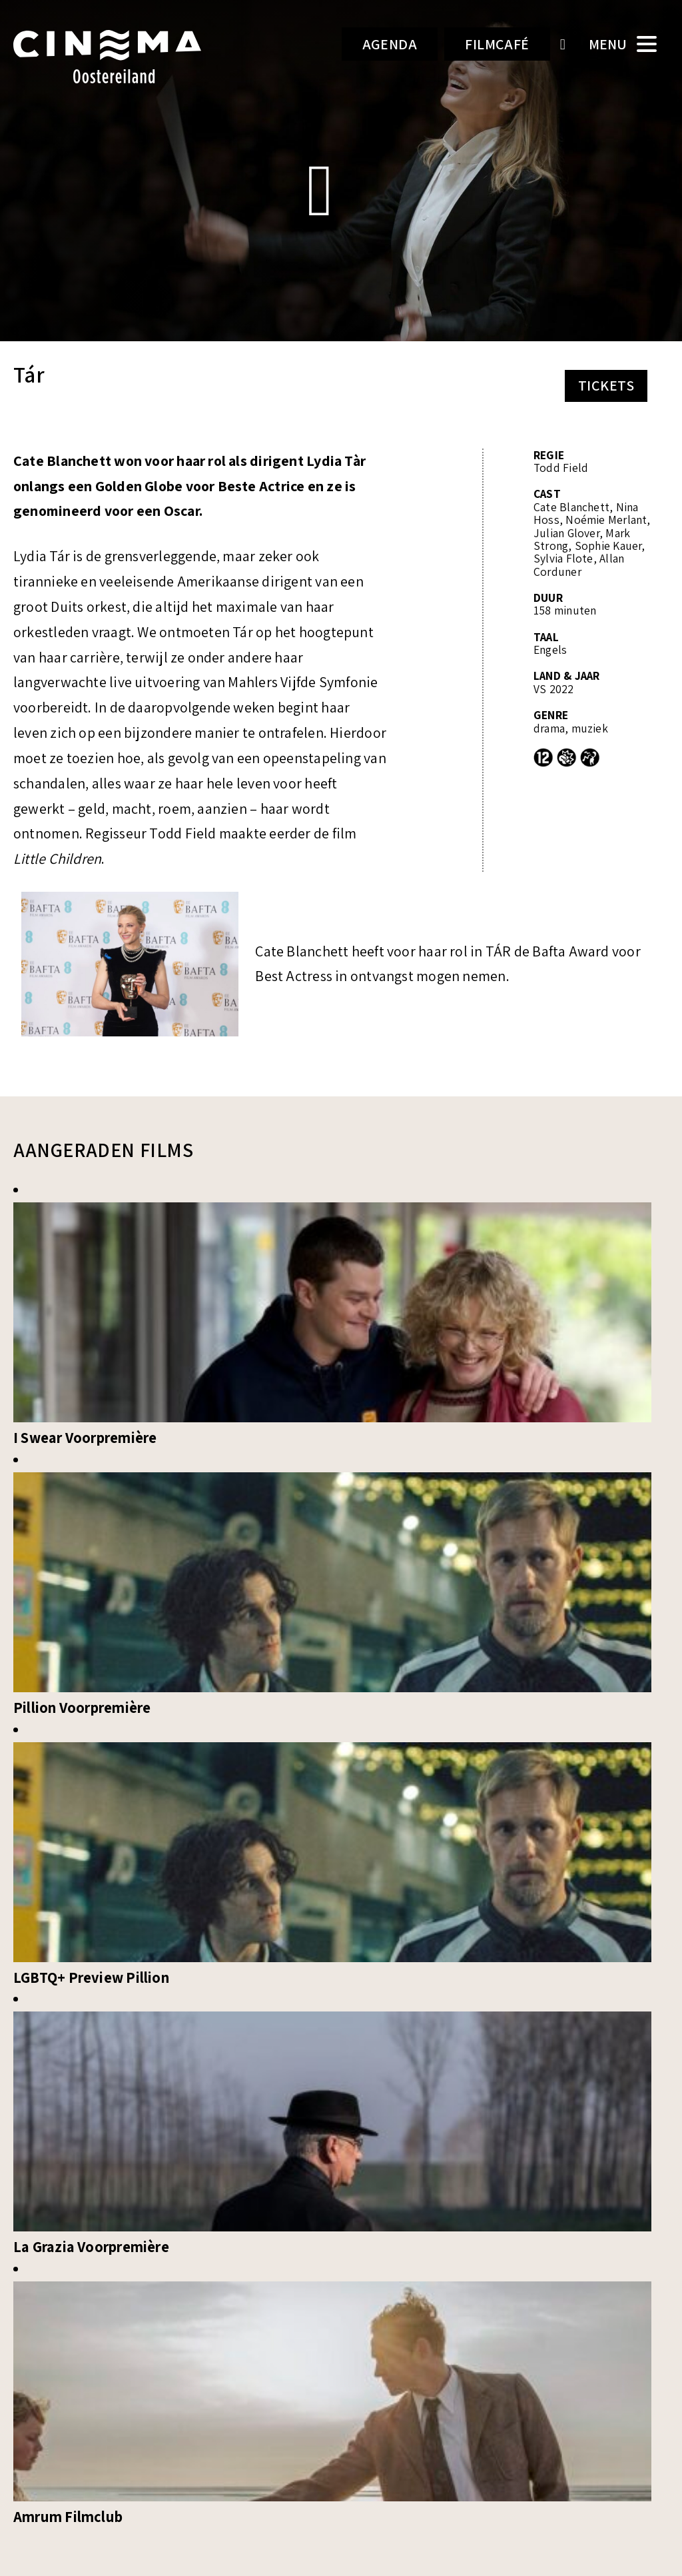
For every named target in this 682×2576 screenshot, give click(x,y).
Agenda (390, 44)
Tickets (606, 385)
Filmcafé (497, 44)
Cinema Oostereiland (121, 56)
